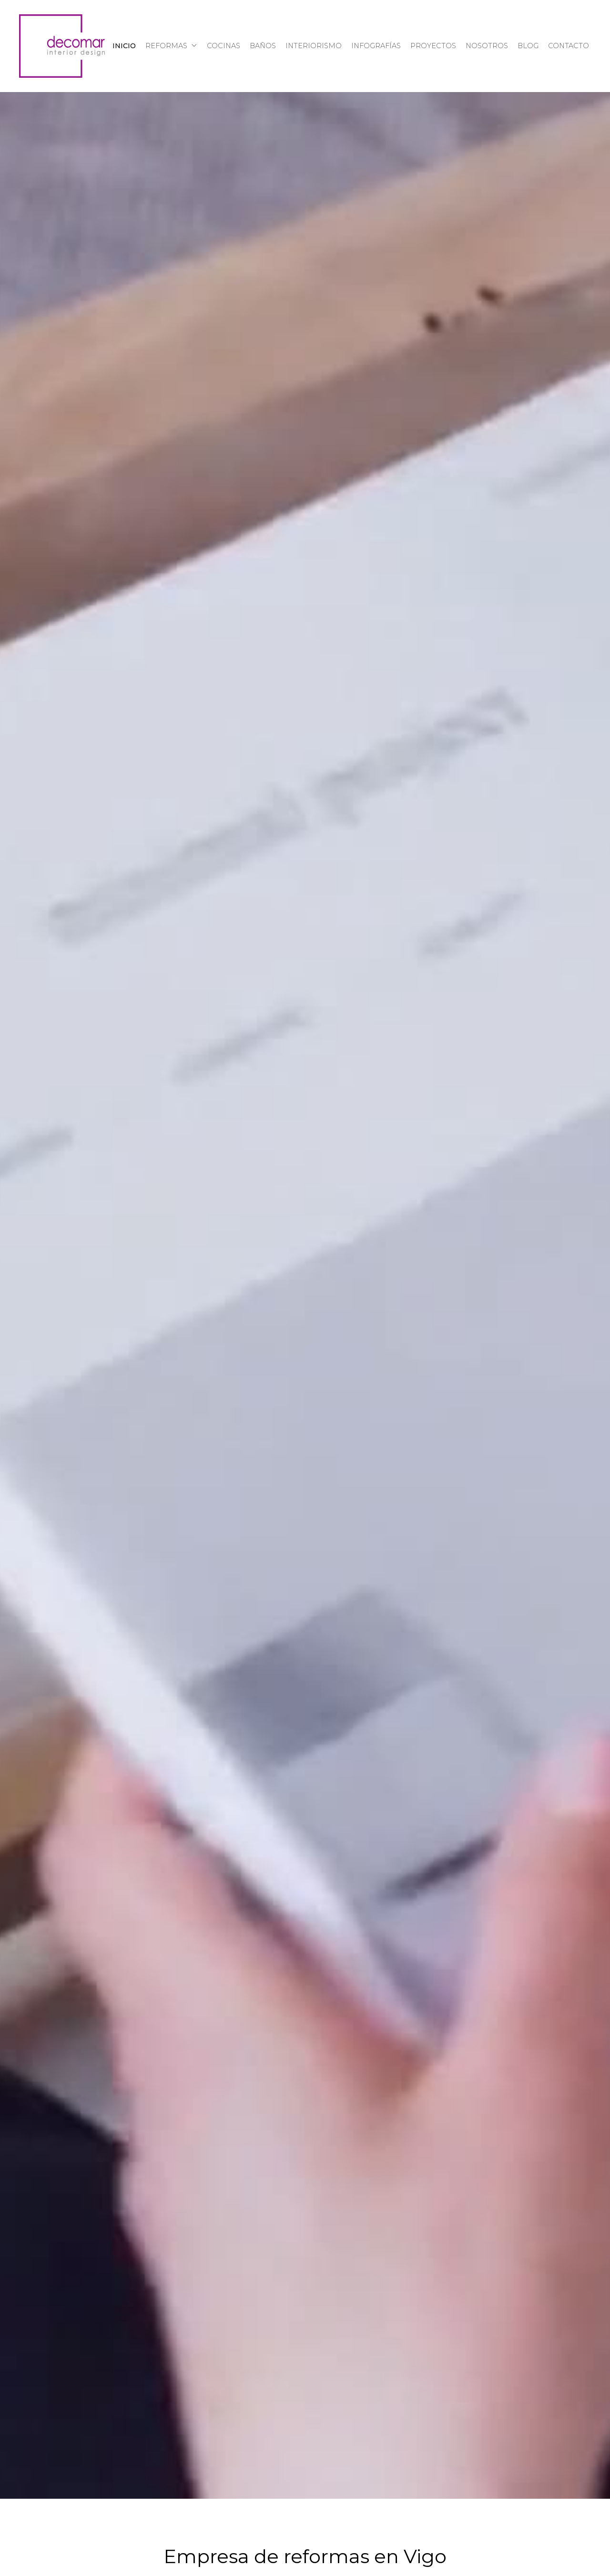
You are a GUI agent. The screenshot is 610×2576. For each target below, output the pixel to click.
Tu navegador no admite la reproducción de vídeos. (305, 1295)
